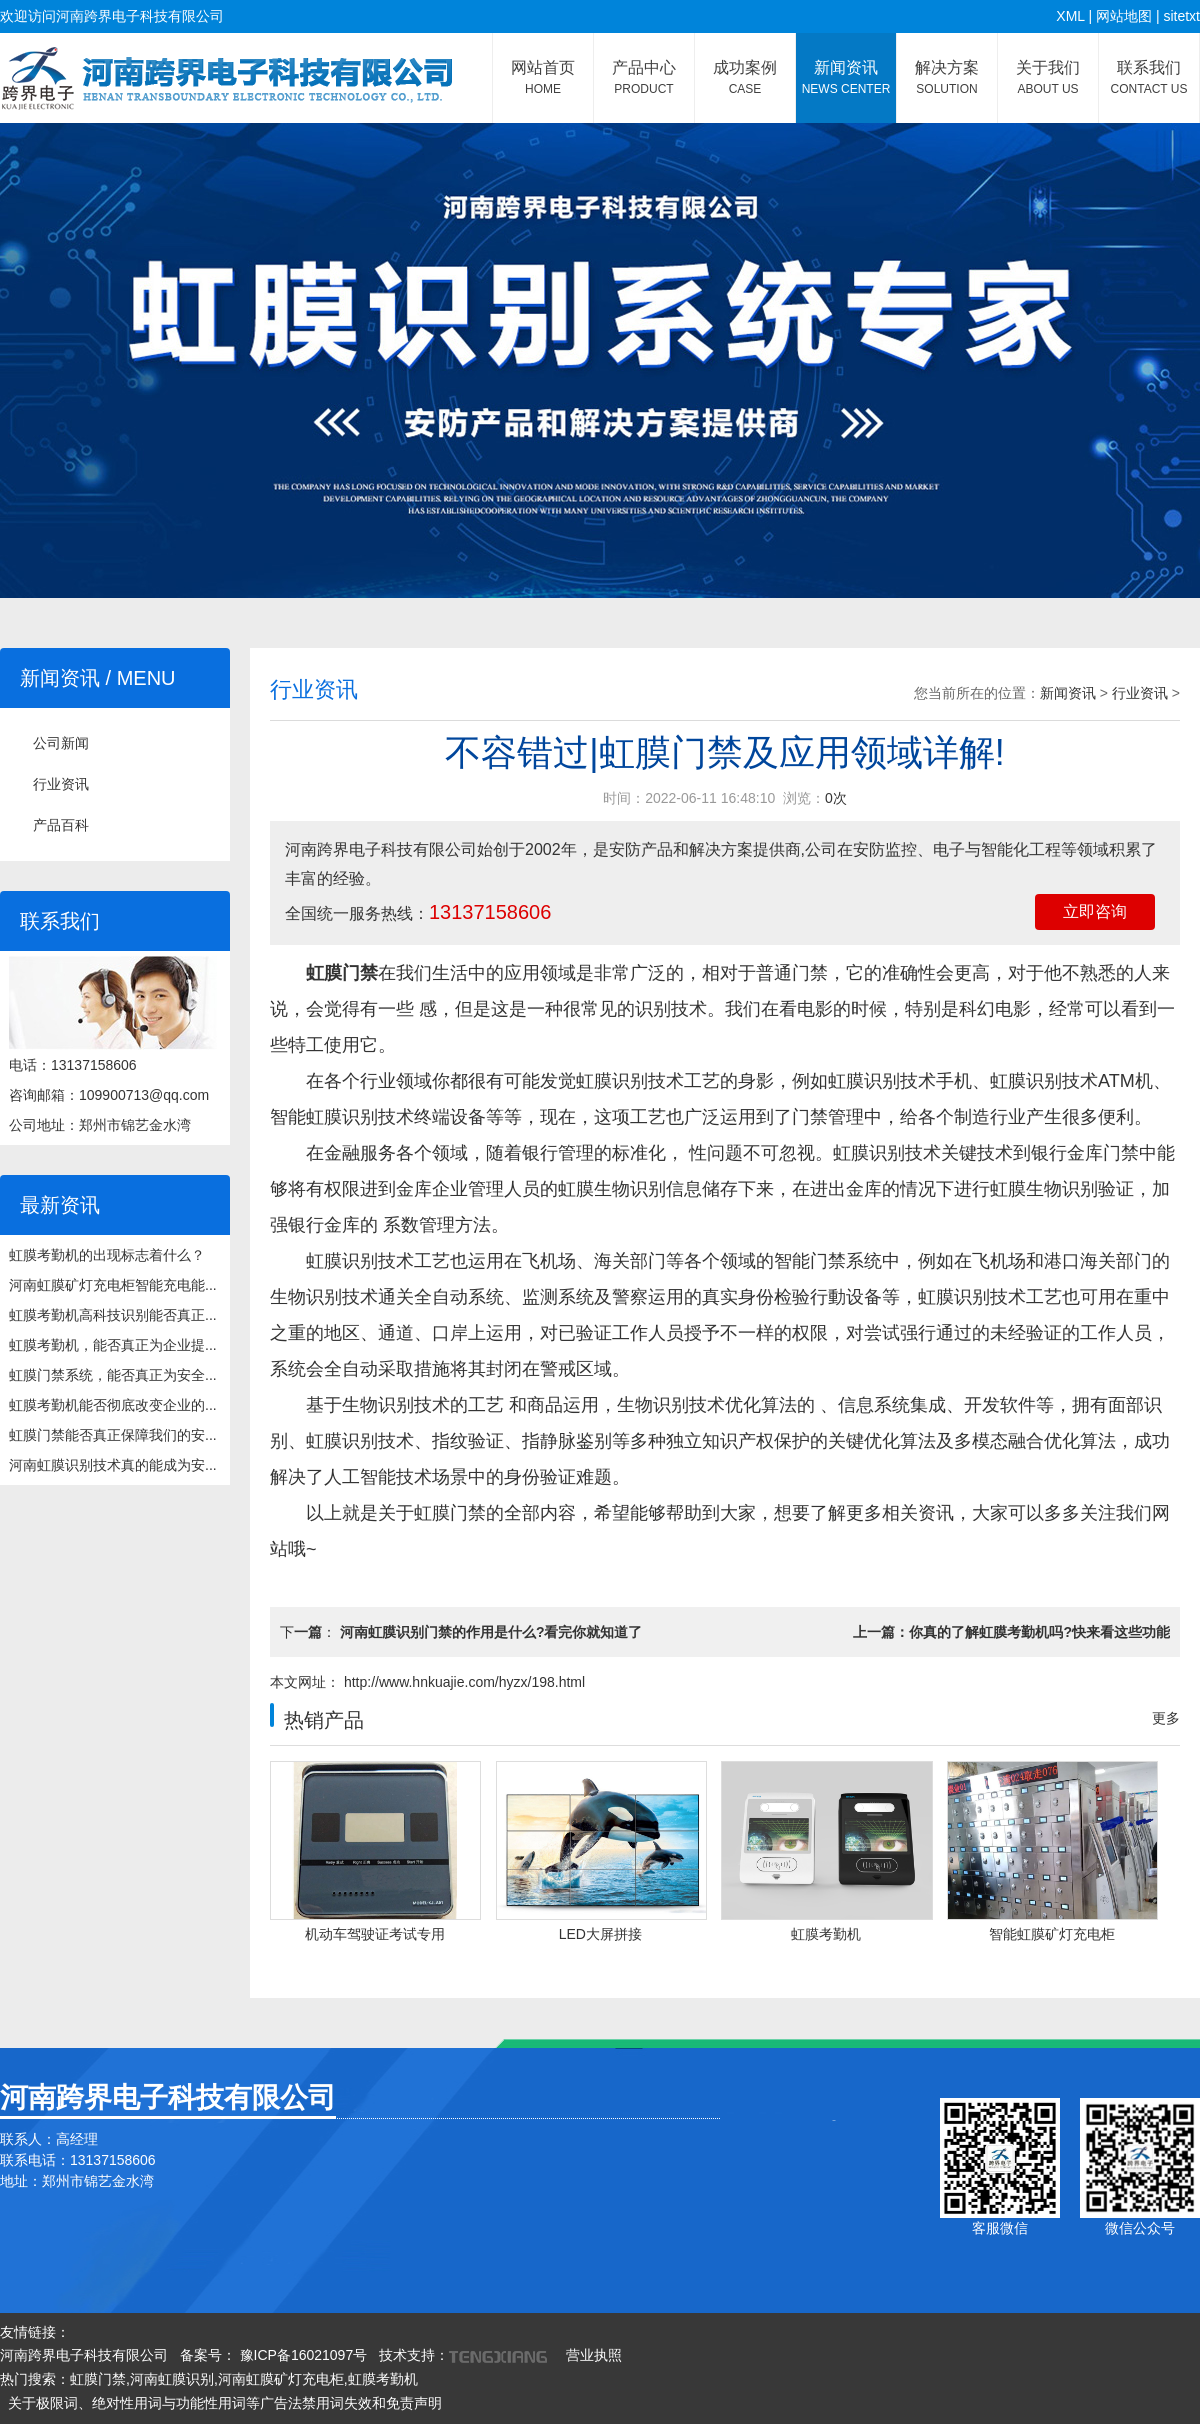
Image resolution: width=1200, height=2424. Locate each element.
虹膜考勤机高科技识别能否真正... (113, 1315)
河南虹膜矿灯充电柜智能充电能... (113, 1285)
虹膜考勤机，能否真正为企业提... (113, 1345)
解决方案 (947, 77)
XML (1070, 16)
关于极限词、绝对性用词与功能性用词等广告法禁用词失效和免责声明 (225, 2403)
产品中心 (644, 77)
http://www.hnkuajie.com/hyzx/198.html (462, 1682)
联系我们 (1149, 77)
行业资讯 (61, 784)
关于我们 (1048, 77)
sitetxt (1181, 16)
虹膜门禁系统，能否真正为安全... (113, 1375)
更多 (1166, 1718)
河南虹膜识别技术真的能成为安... (113, 1465)
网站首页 (543, 77)
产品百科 (61, 825)
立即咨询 (1095, 911)
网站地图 (1124, 16)
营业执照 (594, 2355)
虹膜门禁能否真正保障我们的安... (113, 1435)
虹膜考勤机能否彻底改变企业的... (113, 1405)
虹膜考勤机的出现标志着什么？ (107, 1255)
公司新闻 (61, 743)
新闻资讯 (846, 77)
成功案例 (745, 77)
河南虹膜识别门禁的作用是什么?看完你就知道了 (491, 1632)
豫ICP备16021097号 (302, 2355)
